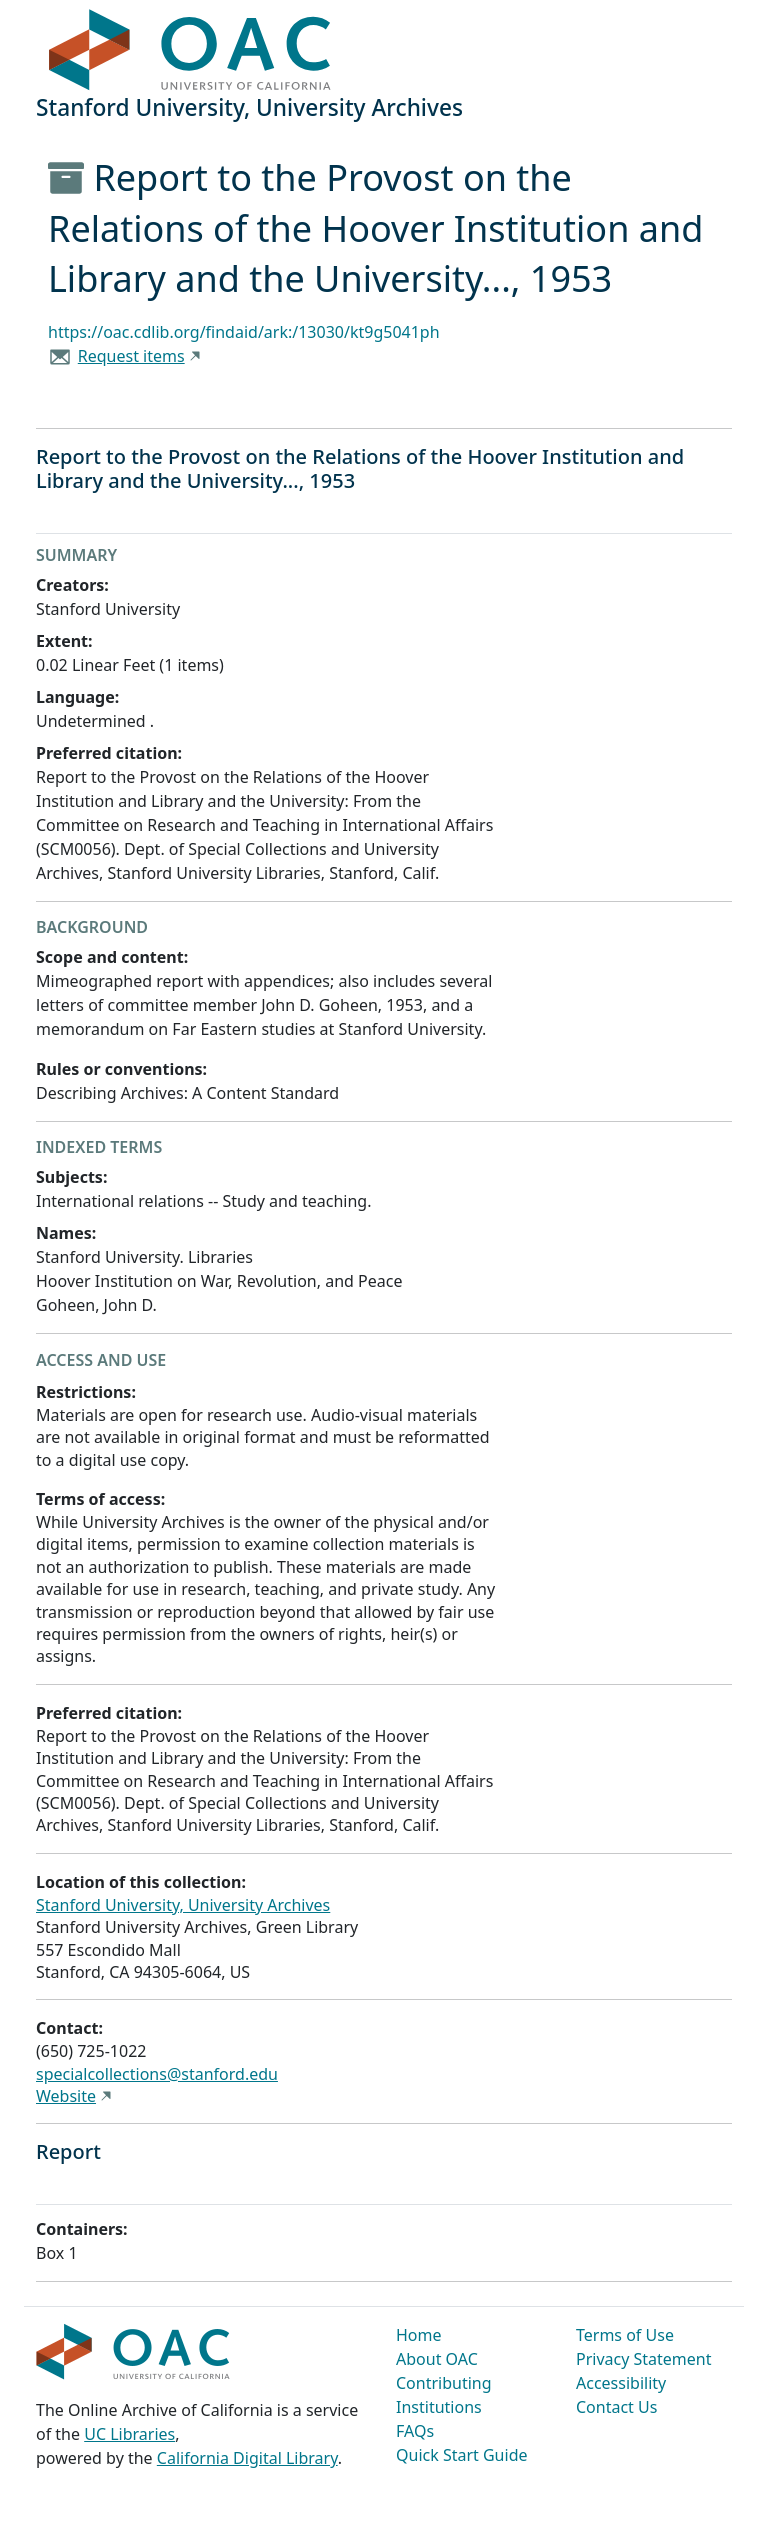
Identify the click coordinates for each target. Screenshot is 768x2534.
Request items (131, 356)
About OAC (437, 2359)
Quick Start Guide (462, 2455)
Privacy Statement (644, 2359)
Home (419, 2335)
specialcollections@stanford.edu (157, 2074)
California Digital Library (247, 2458)
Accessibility (621, 2383)
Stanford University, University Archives (183, 1905)
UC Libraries (129, 2434)
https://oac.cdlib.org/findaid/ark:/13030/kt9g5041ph (244, 332)
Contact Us (616, 2407)
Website (66, 2096)
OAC (190, 51)
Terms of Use (625, 2335)
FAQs (415, 2431)
